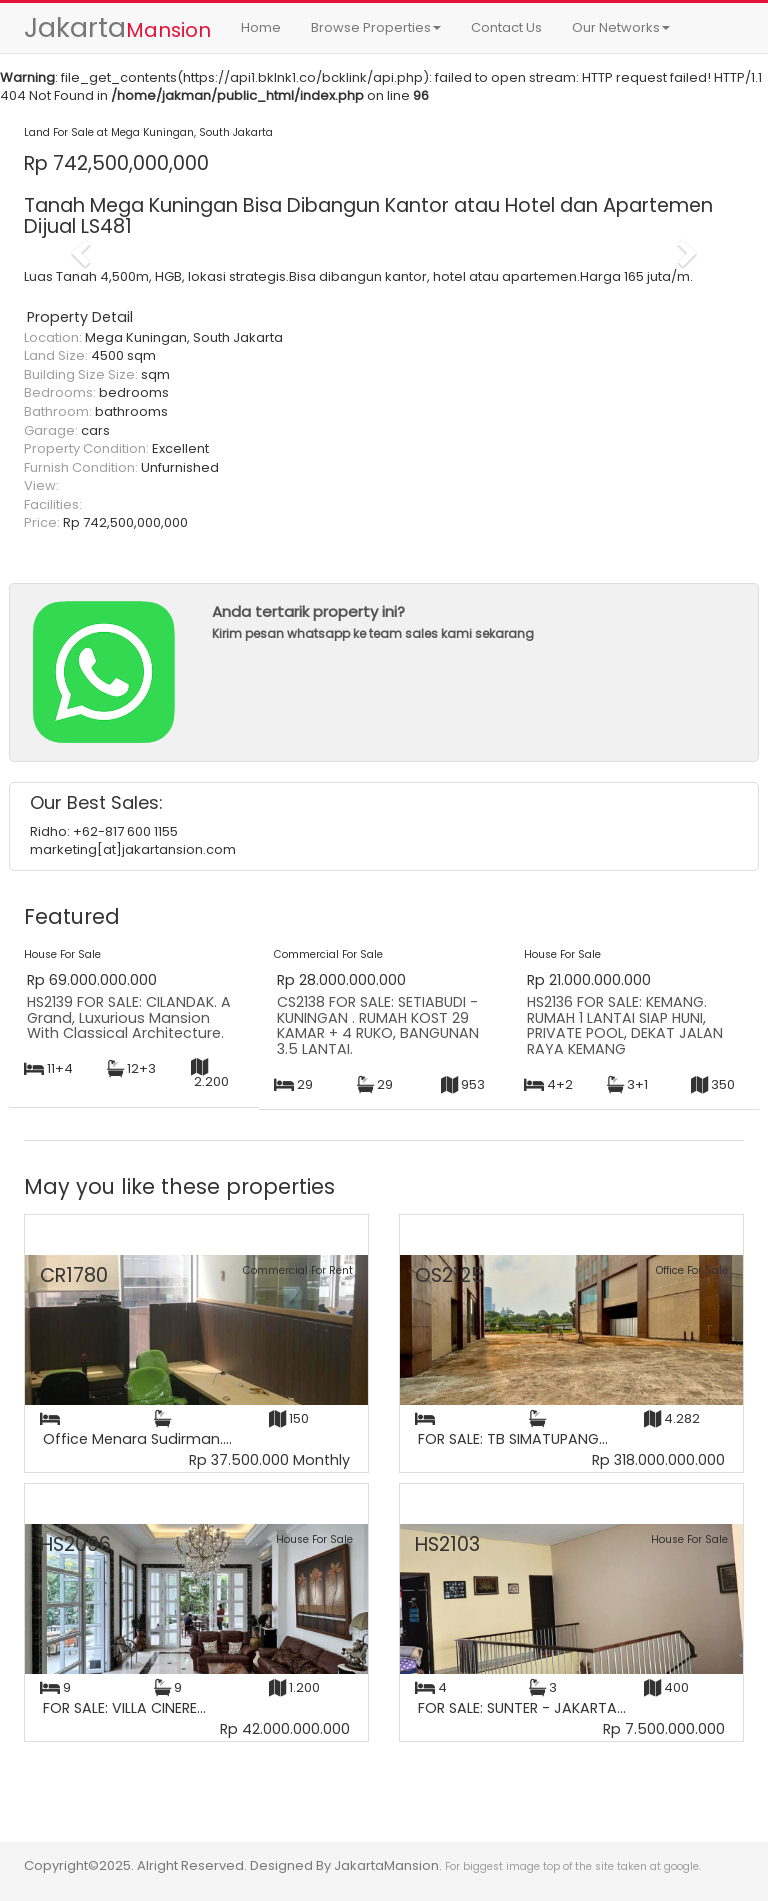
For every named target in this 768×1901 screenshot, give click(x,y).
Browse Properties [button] (376, 27)
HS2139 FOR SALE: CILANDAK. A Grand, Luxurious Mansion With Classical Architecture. (129, 1017)
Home (261, 27)
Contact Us (506, 27)
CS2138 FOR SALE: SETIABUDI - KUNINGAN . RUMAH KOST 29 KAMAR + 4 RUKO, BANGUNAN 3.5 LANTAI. (378, 1025)
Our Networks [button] (621, 27)
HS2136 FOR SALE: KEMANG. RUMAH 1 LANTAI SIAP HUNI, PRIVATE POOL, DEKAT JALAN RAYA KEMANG (625, 1025)
